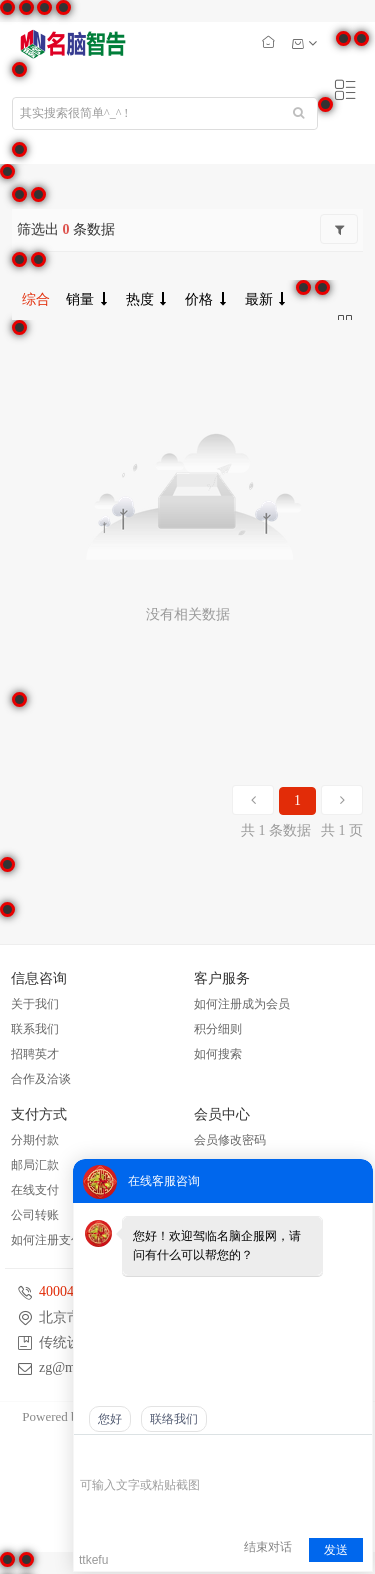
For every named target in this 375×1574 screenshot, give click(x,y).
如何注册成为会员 (242, 1004)
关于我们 (35, 1004)
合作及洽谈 (41, 1079)
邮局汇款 (35, 1165)
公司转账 (35, 1215)
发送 (336, 1550)
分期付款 (35, 1140)
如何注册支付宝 (53, 1240)
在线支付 (35, 1190)
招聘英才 (35, 1054)
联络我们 (174, 1419)
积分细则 (218, 1029)
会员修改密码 (230, 1140)
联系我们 (35, 1029)
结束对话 (268, 1547)
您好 (110, 1419)
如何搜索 (218, 1054)
